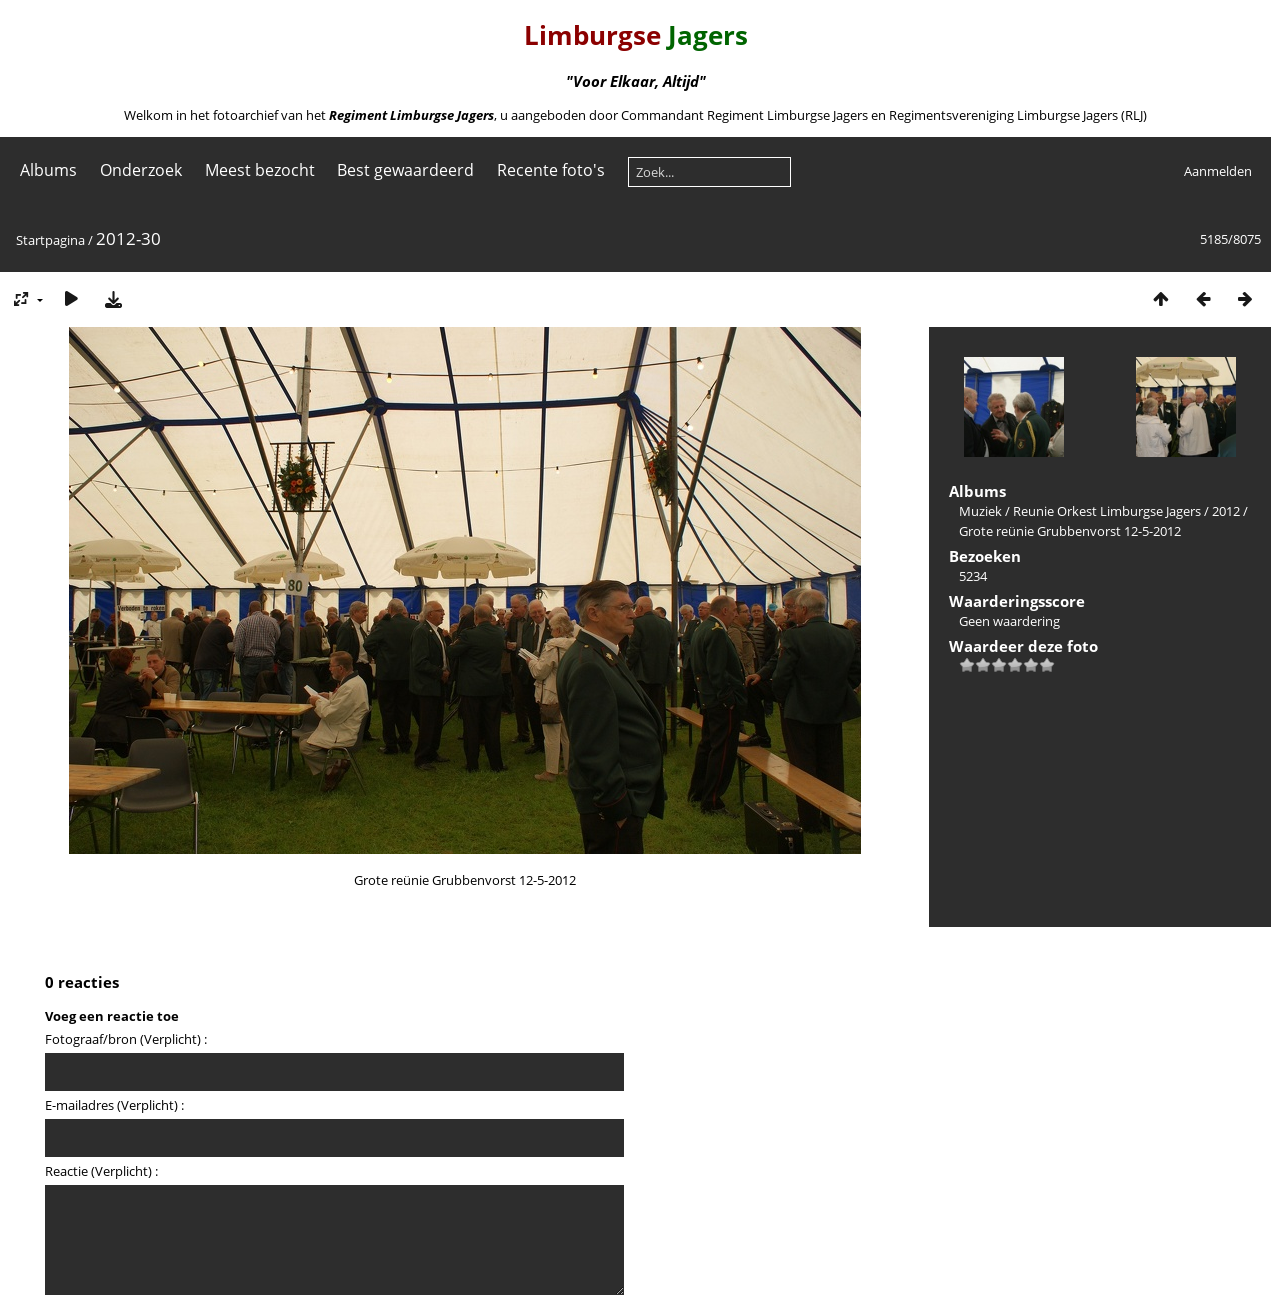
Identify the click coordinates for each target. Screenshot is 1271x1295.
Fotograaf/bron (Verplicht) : (126, 1039)
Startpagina (50, 240)
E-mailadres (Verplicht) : (114, 1105)
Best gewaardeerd (405, 170)
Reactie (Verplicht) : (101, 1171)
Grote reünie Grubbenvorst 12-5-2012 (1070, 531)
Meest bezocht (260, 170)
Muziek (980, 511)
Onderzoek (141, 170)
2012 (1226, 511)
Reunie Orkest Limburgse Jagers (1107, 511)
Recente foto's (551, 170)
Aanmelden (1218, 171)
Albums (48, 170)
